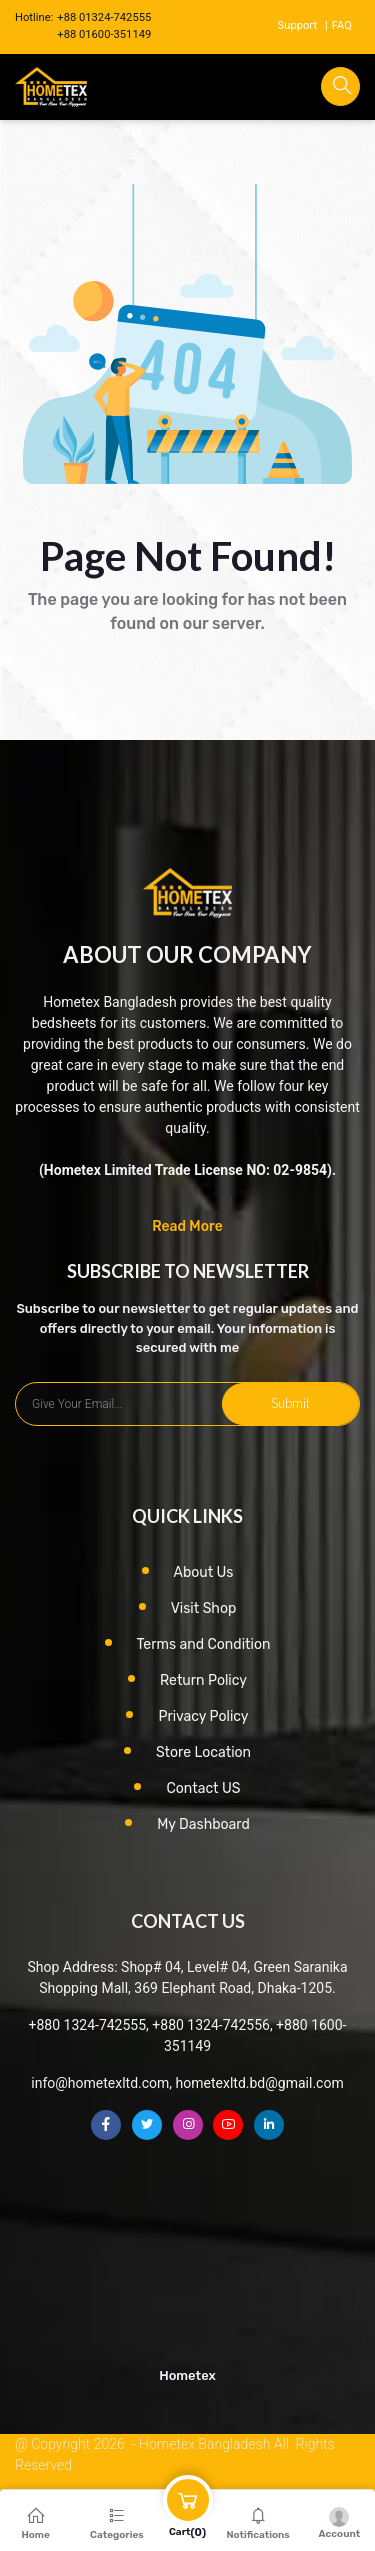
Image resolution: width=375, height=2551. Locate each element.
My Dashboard (203, 1824)
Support (297, 25)
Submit (290, 1403)
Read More (187, 1226)
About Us (204, 1572)
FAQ (342, 25)
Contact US (203, 1788)
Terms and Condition (204, 1644)
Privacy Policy (203, 1716)
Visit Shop (204, 1608)
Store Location (203, 1752)
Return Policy (203, 1680)
